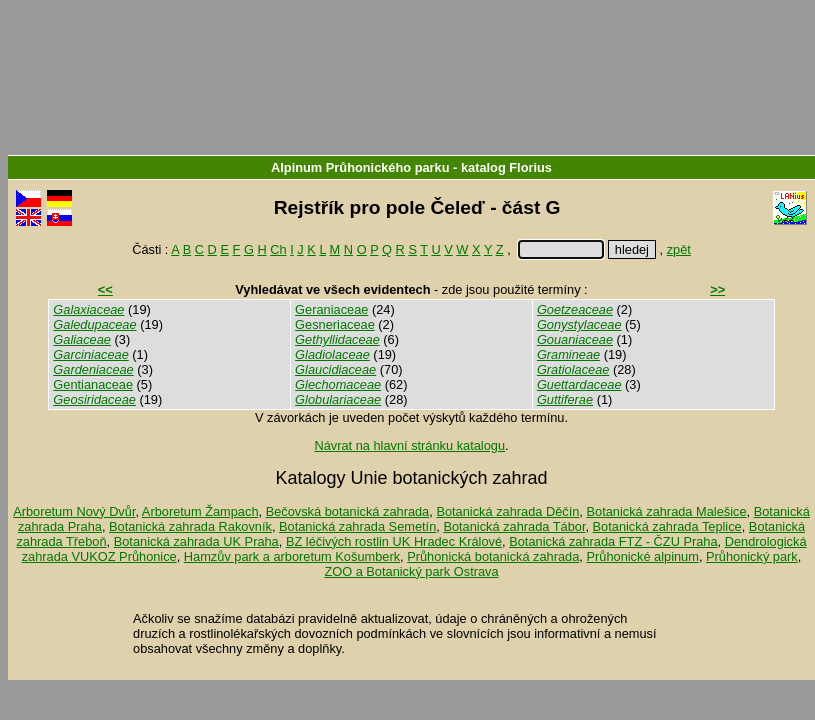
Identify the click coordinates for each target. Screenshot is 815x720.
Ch (278, 249)
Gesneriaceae (335, 324)
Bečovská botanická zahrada (348, 511)
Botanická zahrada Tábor (514, 526)
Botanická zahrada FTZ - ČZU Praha (613, 541)
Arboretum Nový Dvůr (74, 511)
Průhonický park (752, 556)
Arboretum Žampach (200, 511)
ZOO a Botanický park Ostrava (411, 571)
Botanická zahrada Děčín (507, 511)
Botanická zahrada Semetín (357, 526)
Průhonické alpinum (642, 556)
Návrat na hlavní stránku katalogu (409, 445)
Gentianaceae (93, 384)
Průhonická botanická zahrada (493, 556)
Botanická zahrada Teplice (667, 526)
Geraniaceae (331, 309)
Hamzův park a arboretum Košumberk (292, 556)
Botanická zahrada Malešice (666, 511)
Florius (530, 167)
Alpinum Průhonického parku (360, 167)
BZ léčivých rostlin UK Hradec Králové (394, 541)
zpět (679, 249)
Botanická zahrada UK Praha (196, 541)
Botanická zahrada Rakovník (190, 526)
